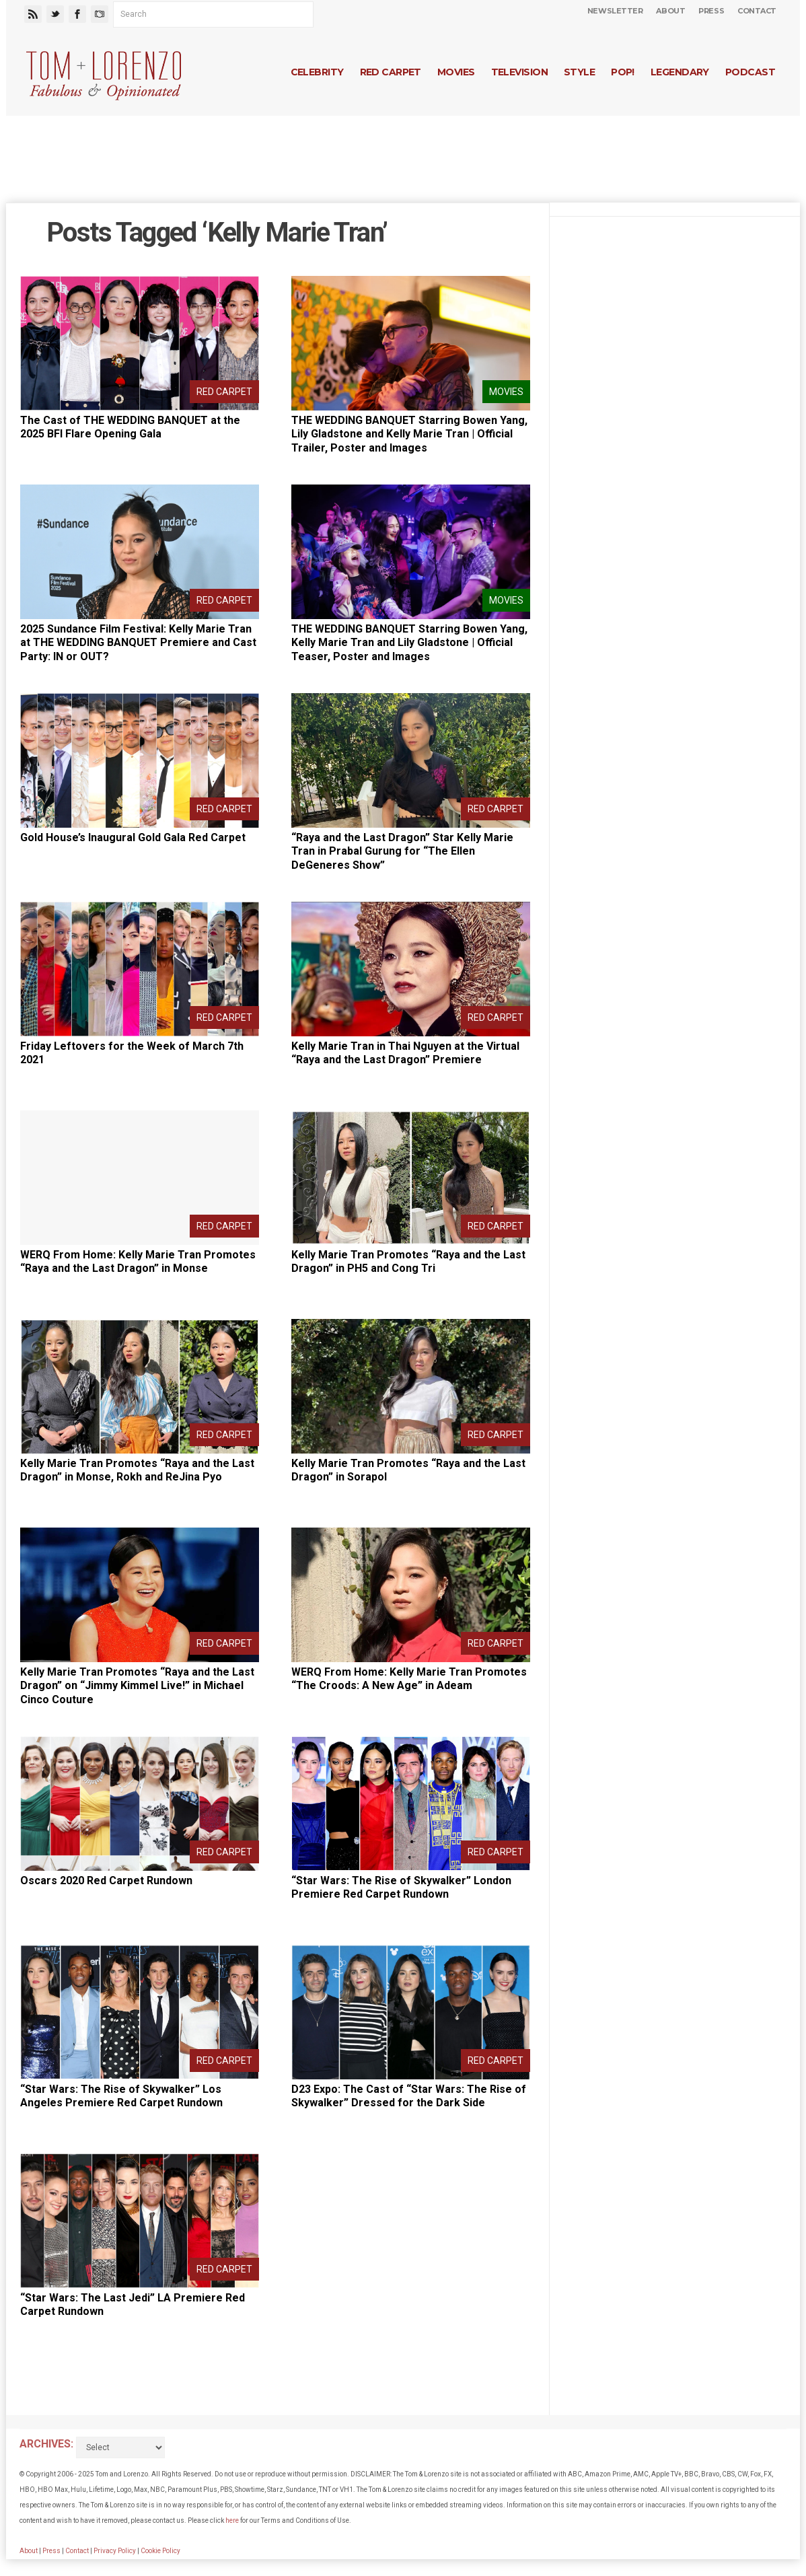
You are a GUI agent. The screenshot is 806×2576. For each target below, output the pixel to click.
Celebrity (317, 72)
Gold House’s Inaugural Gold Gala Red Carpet (133, 837)
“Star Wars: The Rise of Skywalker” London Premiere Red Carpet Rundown (401, 1887)
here (232, 2520)
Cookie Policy (160, 2550)
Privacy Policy (115, 2550)
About (670, 10)
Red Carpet (390, 72)
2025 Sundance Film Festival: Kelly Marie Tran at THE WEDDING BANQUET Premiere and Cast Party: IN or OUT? (138, 643)
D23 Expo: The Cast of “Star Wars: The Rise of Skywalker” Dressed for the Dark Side (408, 2096)
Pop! (622, 72)
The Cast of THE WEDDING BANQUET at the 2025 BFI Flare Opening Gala (130, 427)
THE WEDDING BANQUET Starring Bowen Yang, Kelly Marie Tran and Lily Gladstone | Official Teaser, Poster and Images (409, 643)
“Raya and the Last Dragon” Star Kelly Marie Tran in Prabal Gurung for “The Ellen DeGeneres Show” (402, 851)
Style (579, 72)
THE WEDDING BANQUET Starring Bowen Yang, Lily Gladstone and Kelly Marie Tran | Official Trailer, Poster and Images (409, 434)
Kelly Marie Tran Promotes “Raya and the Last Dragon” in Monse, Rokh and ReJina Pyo (137, 1470)
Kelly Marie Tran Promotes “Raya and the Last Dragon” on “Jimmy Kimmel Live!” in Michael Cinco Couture (137, 1686)
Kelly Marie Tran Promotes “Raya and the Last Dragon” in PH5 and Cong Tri (408, 1261)
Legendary (680, 72)
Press (711, 10)
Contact (756, 10)
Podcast (750, 72)
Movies (456, 72)
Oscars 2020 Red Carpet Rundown (106, 1880)
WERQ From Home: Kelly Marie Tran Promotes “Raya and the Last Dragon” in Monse (138, 1261)
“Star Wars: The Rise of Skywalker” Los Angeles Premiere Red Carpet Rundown (121, 2096)
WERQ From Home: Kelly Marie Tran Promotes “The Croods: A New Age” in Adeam (409, 1679)
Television (519, 72)
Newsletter (615, 10)
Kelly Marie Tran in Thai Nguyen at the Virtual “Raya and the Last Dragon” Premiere (405, 1053)
